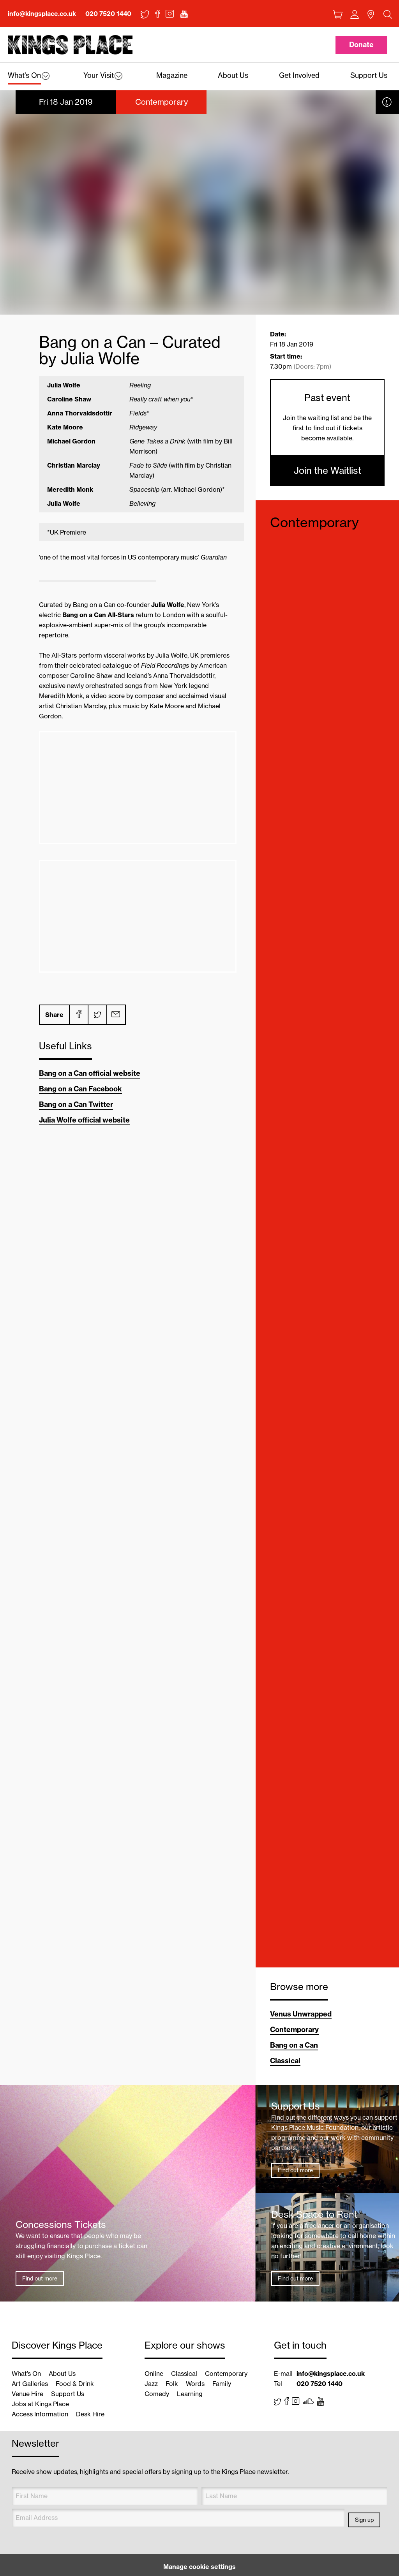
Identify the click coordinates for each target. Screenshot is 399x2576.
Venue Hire (27, 2394)
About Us (62, 2373)
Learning (190, 2394)
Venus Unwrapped (301, 2013)
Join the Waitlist (327, 470)
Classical (285, 2060)
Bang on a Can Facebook (80, 1088)
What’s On (26, 2373)
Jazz (151, 2384)
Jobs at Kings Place (40, 2404)
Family (221, 2384)
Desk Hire (90, 2414)
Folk (172, 2384)
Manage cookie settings (199, 2567)
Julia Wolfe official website (84, 1120)
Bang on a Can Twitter (76, 1104)
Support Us (67, 2394)
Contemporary (314, 522)
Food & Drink (75, 2384)
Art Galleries (30, 2384)
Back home (70, 45)
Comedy (157, 2394)
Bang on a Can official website (89, 1073)
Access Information (40, 2414)
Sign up (364, 2519)
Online (154, 2373)
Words (195, 2384)
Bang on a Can (294, 2045)
